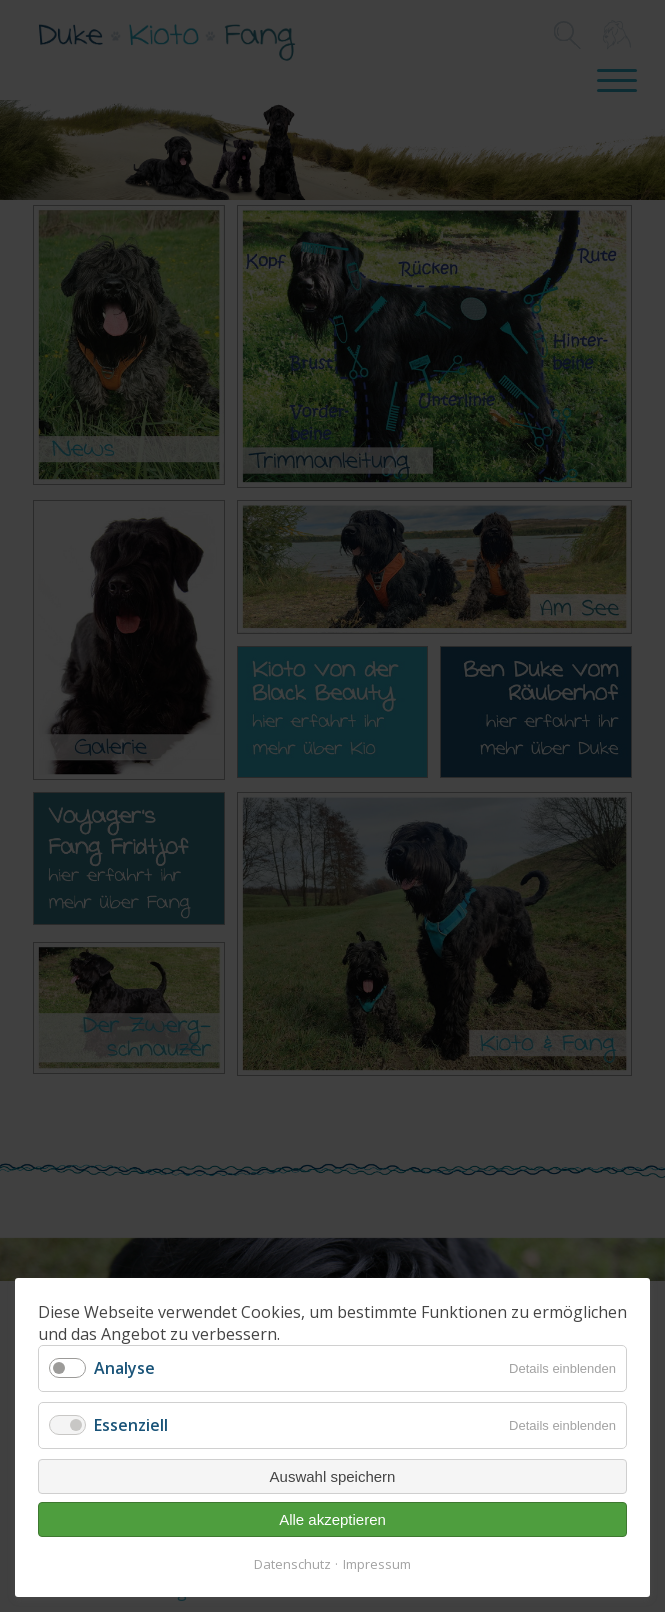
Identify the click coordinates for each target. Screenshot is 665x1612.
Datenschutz (292, 1564)
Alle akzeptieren (332, 1519)
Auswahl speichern (333, 1476)
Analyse (124, 1368)
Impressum (377, 1564)
